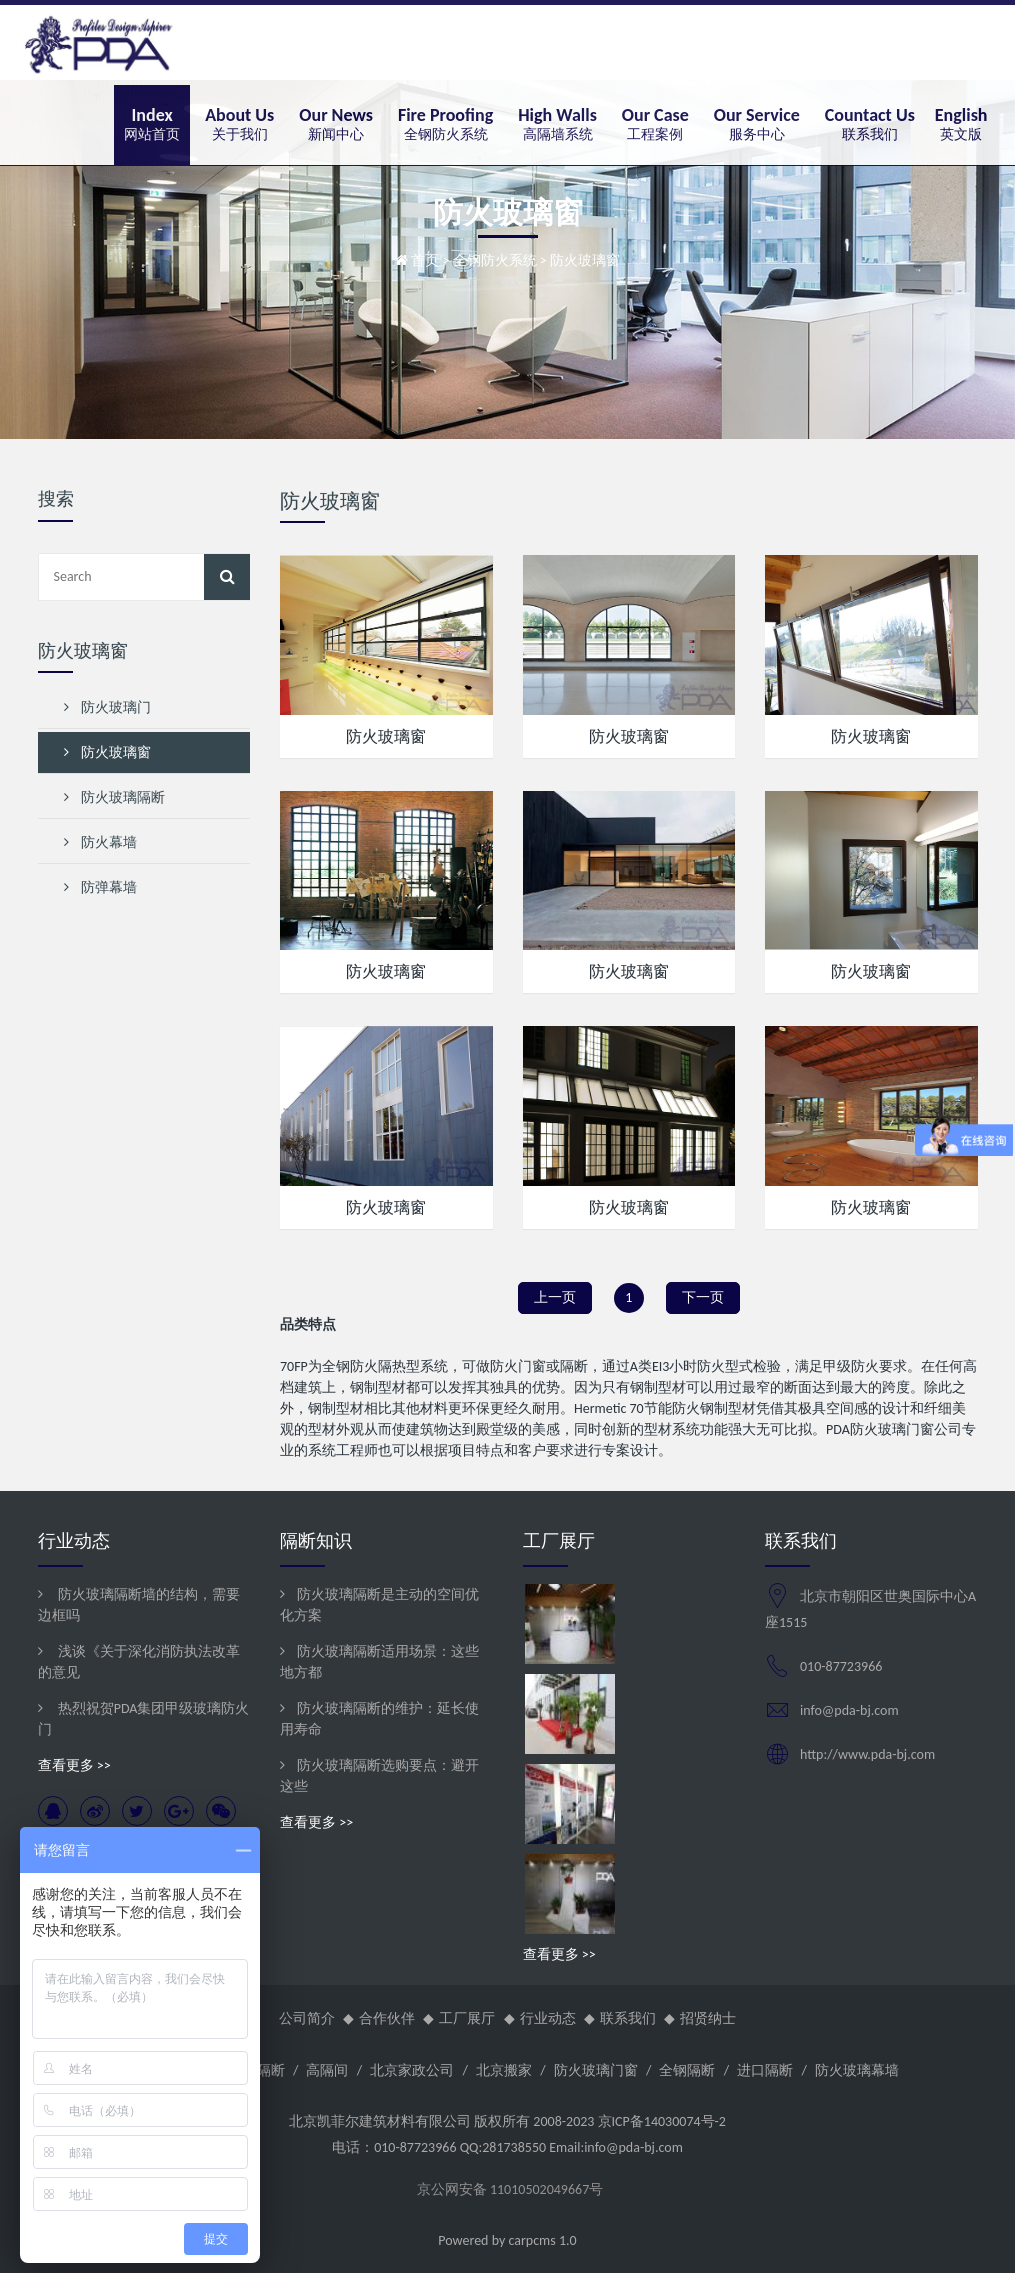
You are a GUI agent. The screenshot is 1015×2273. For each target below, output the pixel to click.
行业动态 (548, 2018)
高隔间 (327, 2070)
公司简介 (307, 2018)
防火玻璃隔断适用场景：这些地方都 (379, 1662)
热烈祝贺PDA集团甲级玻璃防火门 (144, 1719)
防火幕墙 (101, 842)
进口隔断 (765, 2070)
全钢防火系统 (495, 260)
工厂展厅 (467, 2018)
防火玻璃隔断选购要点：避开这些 (379, 1776)
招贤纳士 (708, 2018)
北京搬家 (504, 2070)
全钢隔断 (687, 2070)
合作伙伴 (387, 2018)
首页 (425, 260)
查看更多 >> (74, 1765)
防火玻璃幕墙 (857, 2070)
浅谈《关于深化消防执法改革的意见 (139, 1662)
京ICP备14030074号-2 (662, 2121)
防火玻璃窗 (386, 736)
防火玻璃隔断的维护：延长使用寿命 (379, 1719)
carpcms (531, 2240)
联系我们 (628, 2018)
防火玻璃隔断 (115, 797)
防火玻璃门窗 (596, 2070)
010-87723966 (841, 1666)
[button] (239, 125)
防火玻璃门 (108, 707)
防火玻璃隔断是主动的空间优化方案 (379, 1605)
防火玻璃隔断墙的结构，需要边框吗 (139, 1605)
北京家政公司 (412, 2070)
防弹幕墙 (101, 887)
